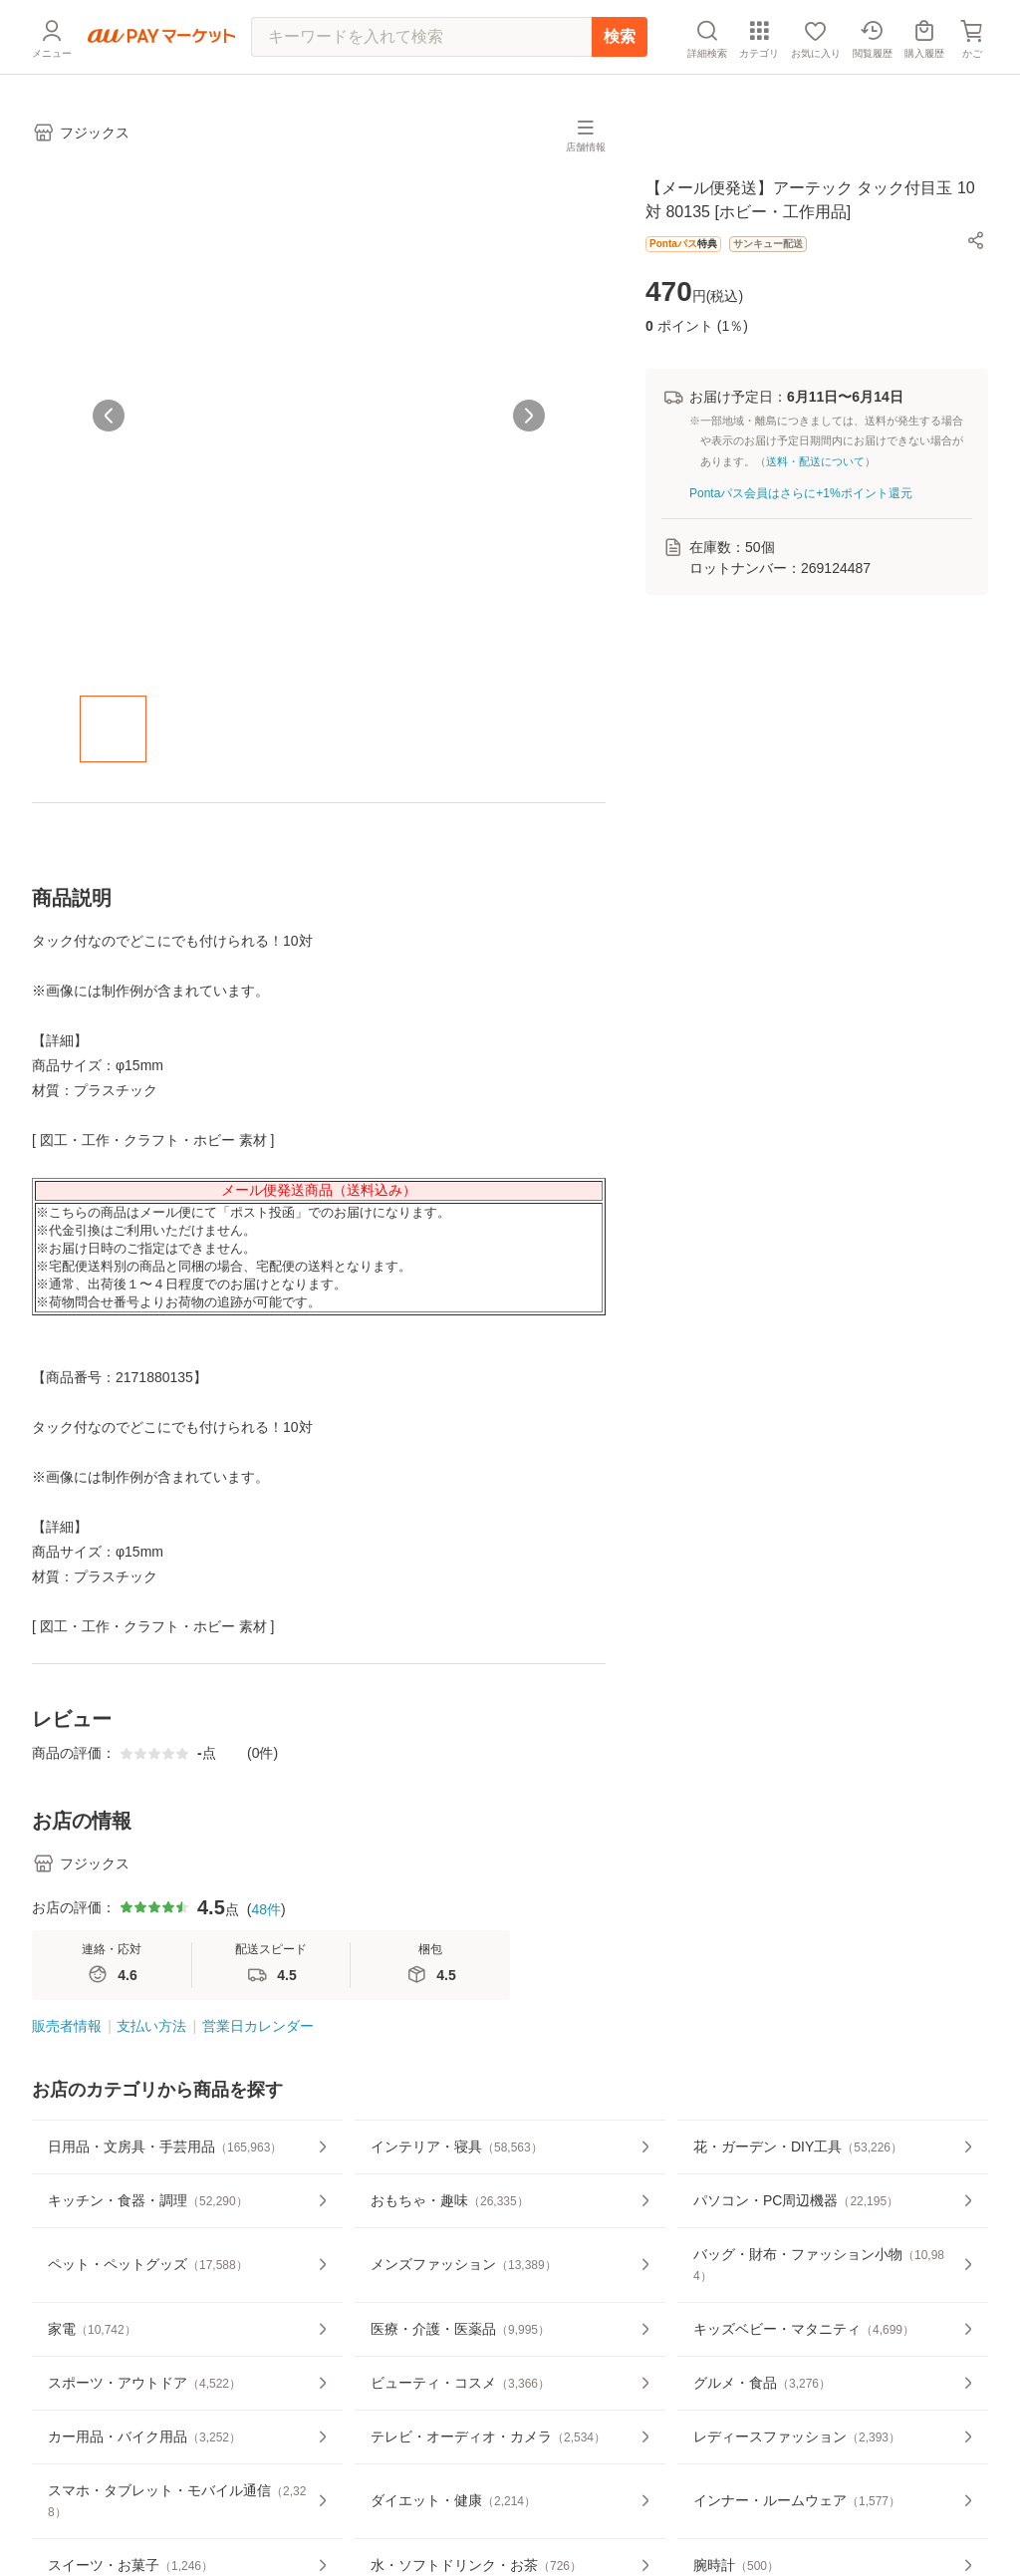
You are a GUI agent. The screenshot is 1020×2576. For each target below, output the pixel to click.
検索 (620, 36)
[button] (976, 240)
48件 (266, 1909)
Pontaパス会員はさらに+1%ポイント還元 (800, 493)
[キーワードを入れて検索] (421, 37)
